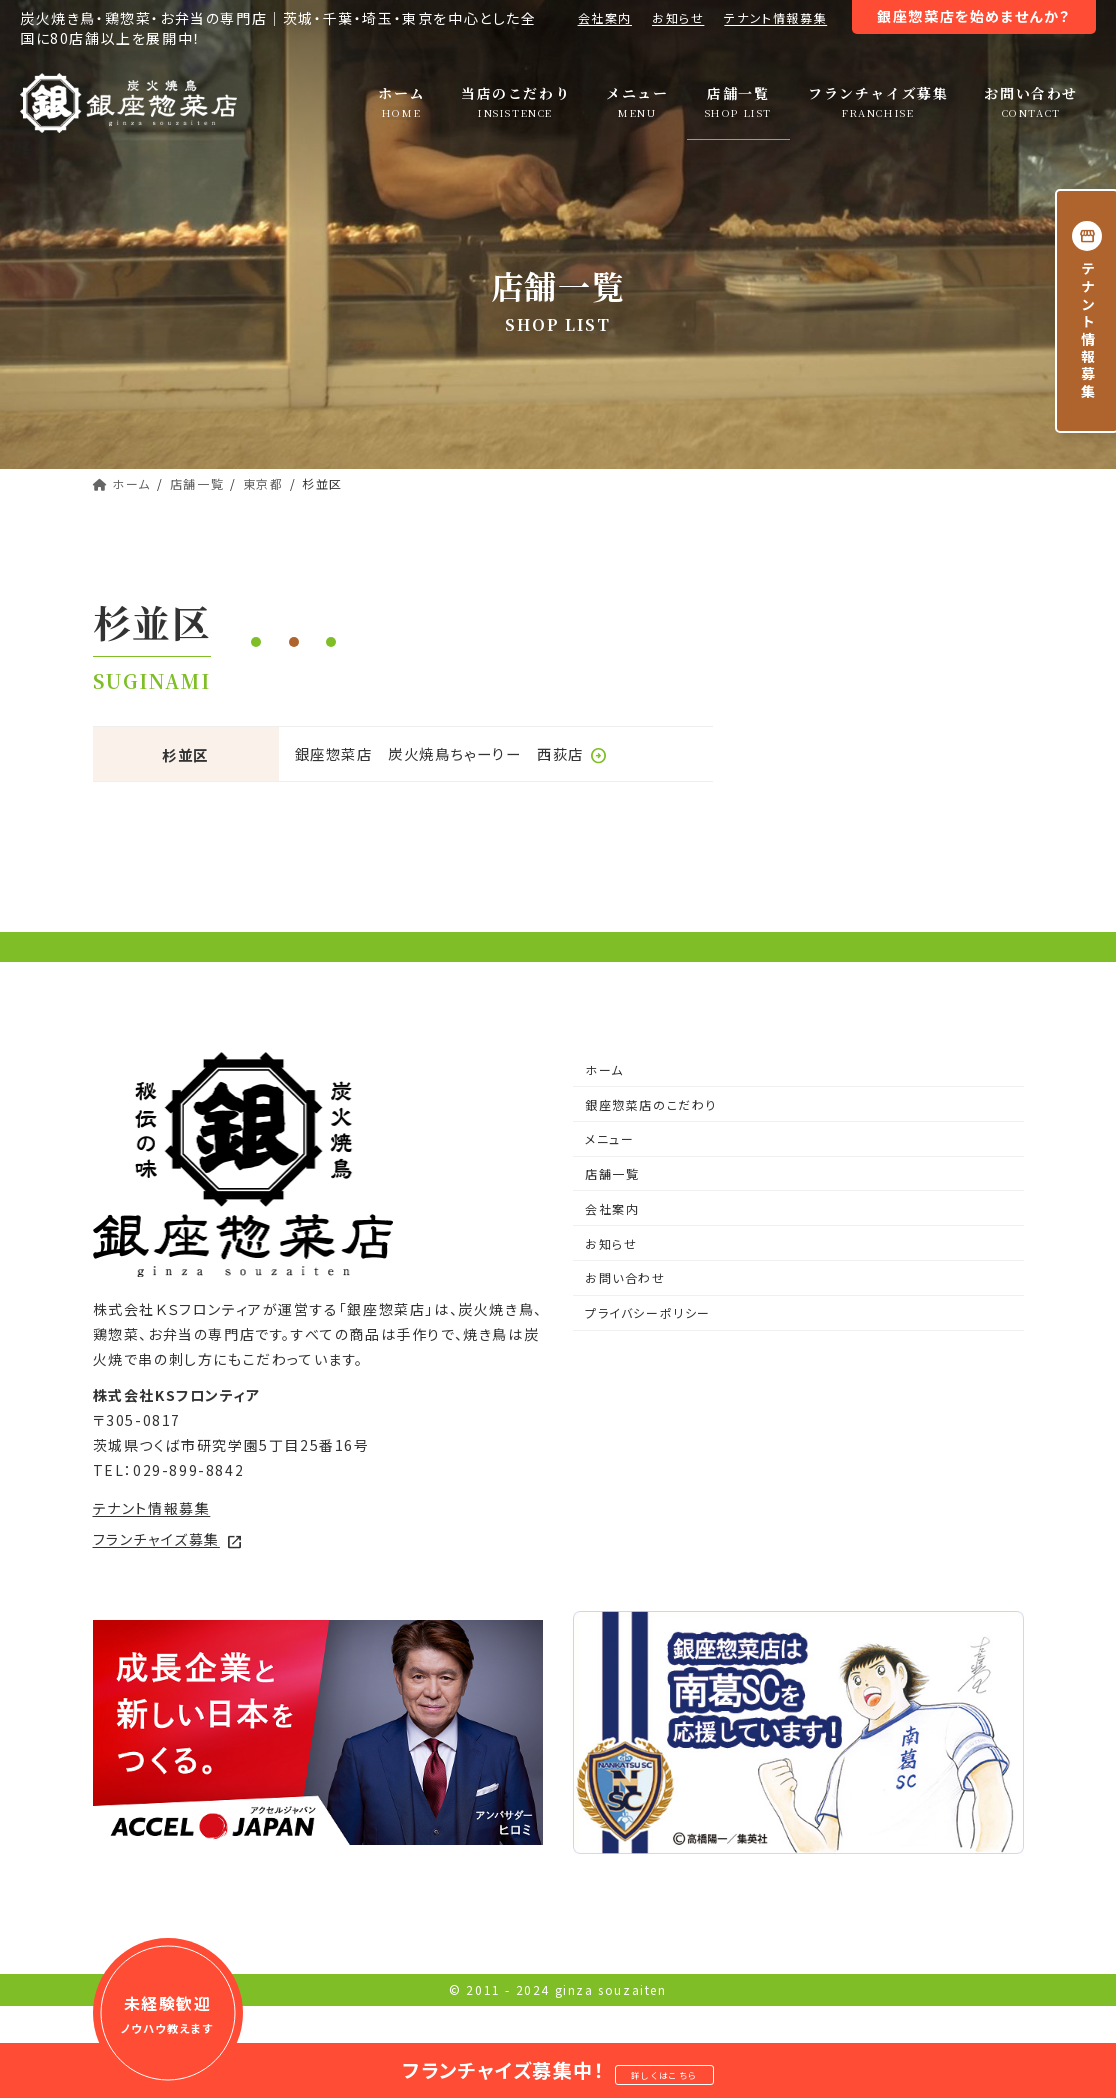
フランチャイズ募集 (168, 1578)
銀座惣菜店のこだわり (651, 1142)
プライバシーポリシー (648, 1351)
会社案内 (605, 17)
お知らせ (678, 17)
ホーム (604, 1107)
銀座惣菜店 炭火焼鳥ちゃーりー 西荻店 (451, 753)
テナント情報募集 (775, 17)
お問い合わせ (625, 1316)
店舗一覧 (612, 1212)
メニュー (609, 1177)
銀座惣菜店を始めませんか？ (974, 16)
